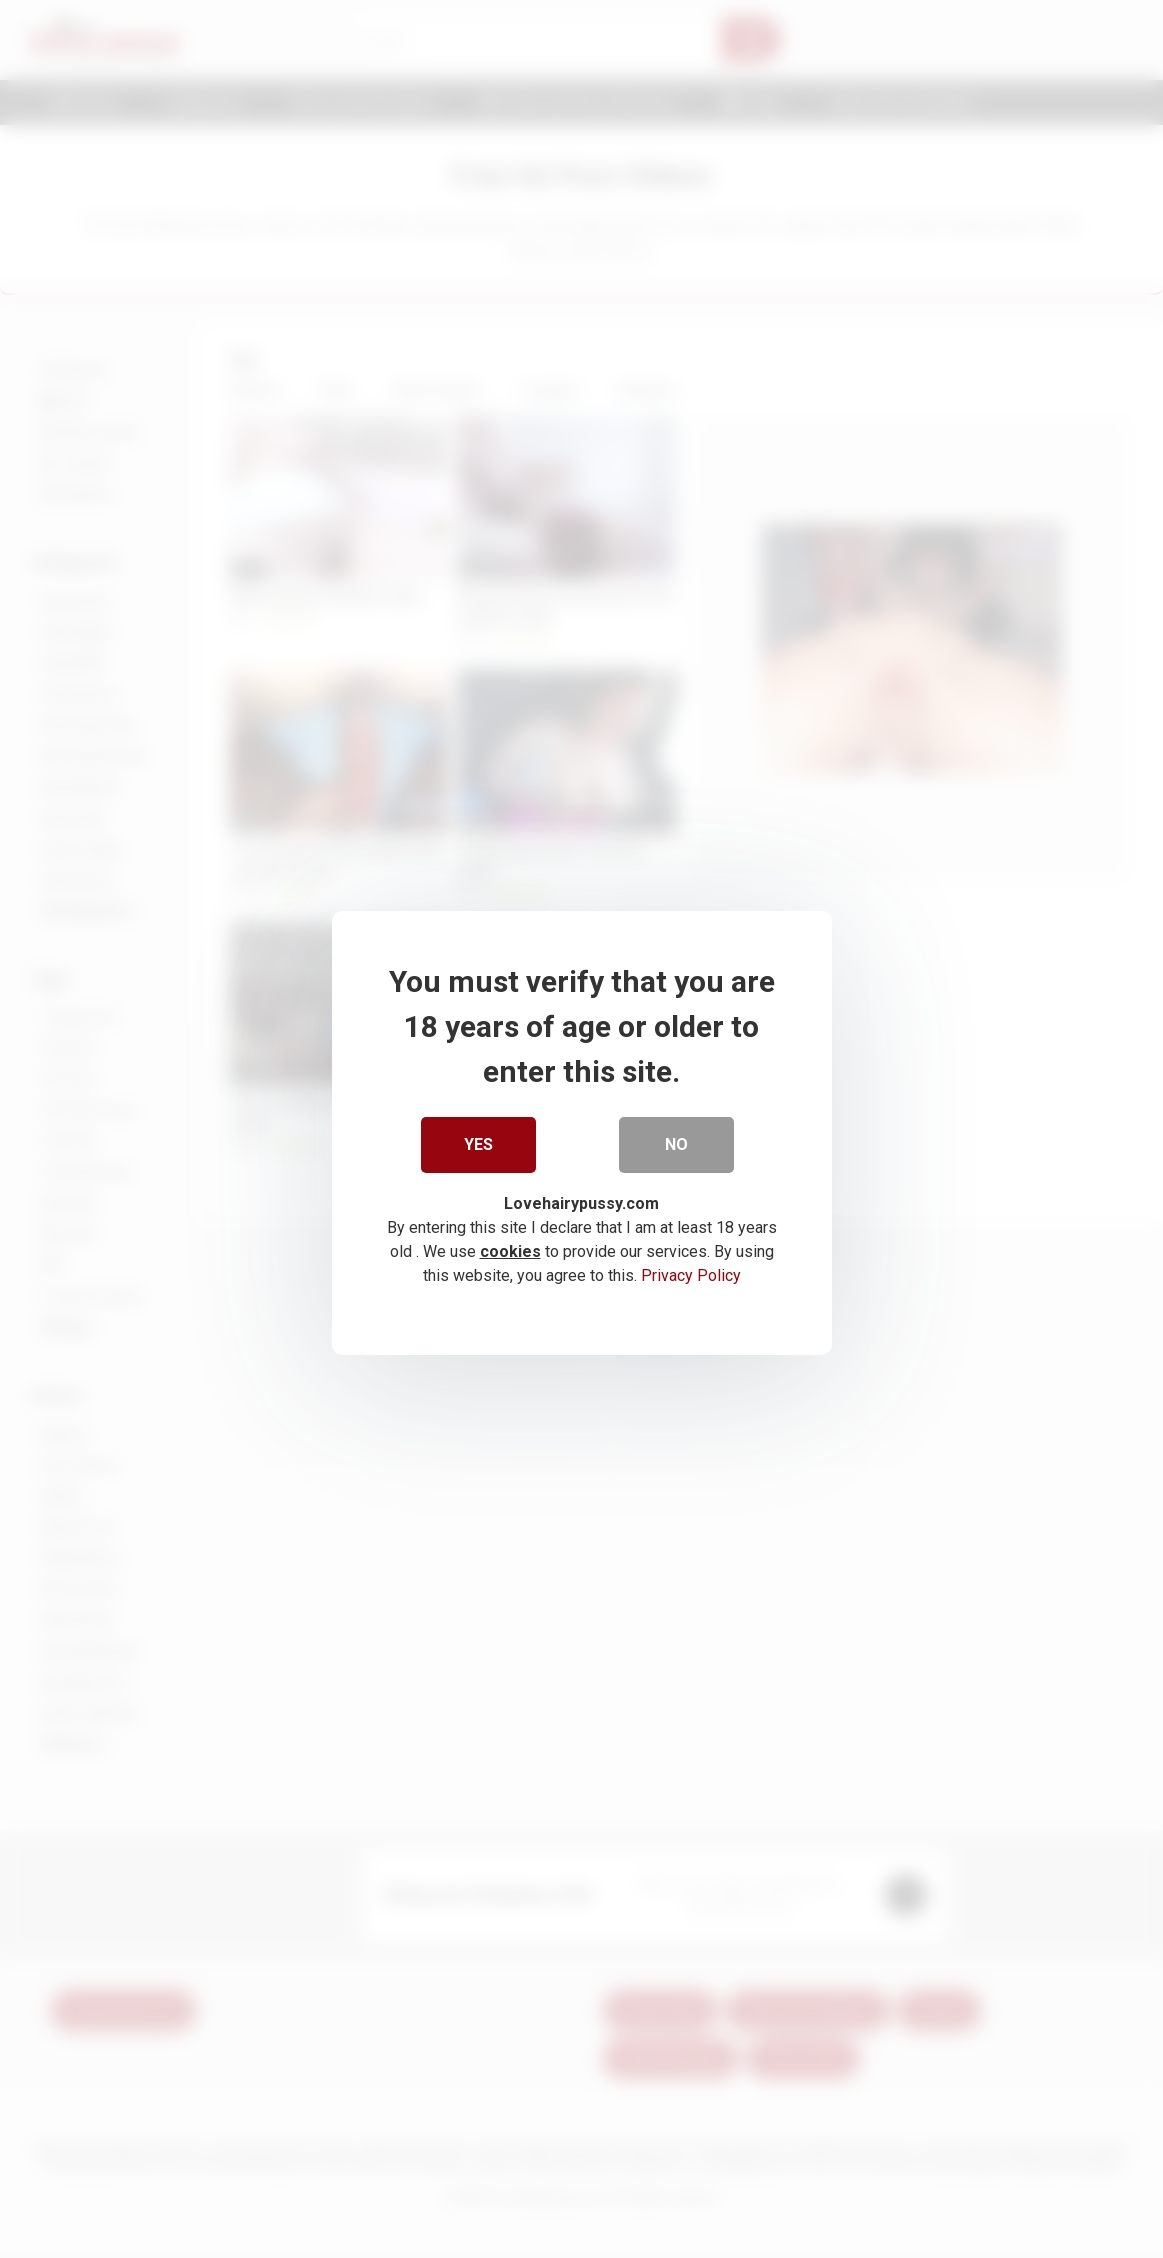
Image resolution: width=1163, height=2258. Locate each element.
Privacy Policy (691, 1272)
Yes (478, 1141)
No (676, 1141)
